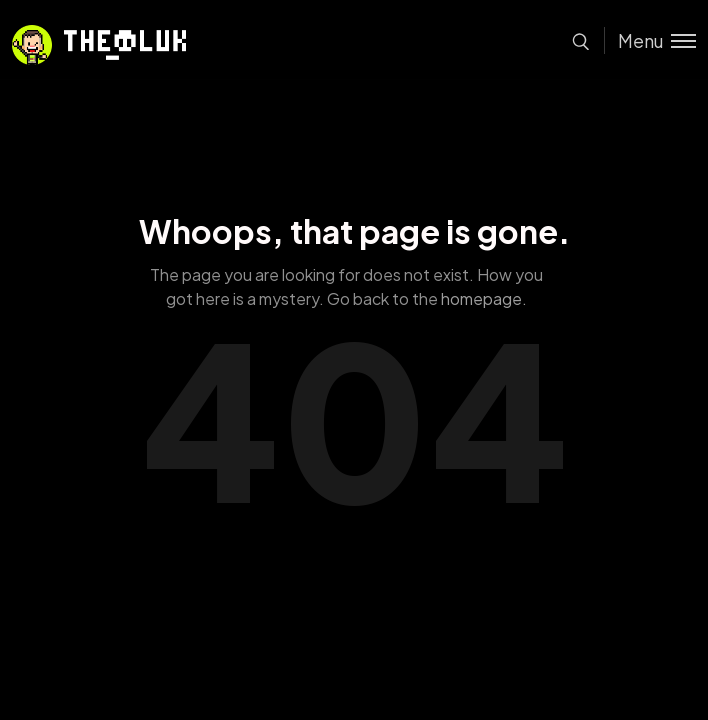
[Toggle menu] (650, 40)
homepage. (484, 298)
